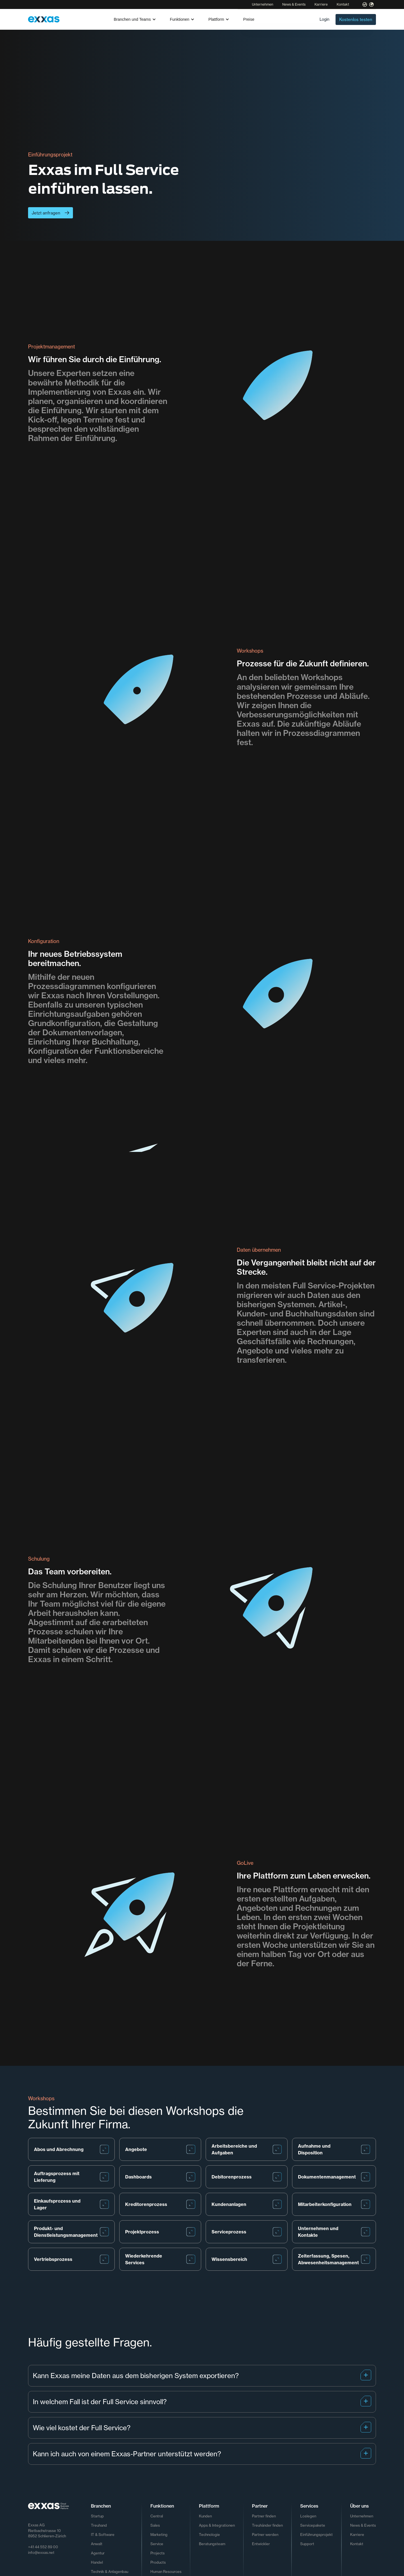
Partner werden (265, 2534)
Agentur (98, 2553)
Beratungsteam (212, 2544)
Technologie (209, 2534)
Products (158, 2562)
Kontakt (343, 4)
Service (156, 2544)
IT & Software (102, 2534)
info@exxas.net (41, 2552)
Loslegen (308, 2516)
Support (307, 2544)
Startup (97, 2516)
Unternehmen (262, 4)
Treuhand (99, 2525)
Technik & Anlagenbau (109, 2571)
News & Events (294, 4)
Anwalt (96, 2544)
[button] (135, 19)
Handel (97, 2562)
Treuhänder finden (267, 2525)
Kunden (205, 2516)
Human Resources (166, 2571)
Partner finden (264, 2516)
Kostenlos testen (355, 19)
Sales (155, 2525)
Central (156, 2516)
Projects (157, 2553)
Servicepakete (312, 2525)
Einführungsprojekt (316, 2534)
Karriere (321, 4)
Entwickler (261, 2544)
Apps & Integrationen (217, 2525)
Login (324, 19)
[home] (43, 19)
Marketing (158, 2534)
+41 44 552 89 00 (43, 2547)
